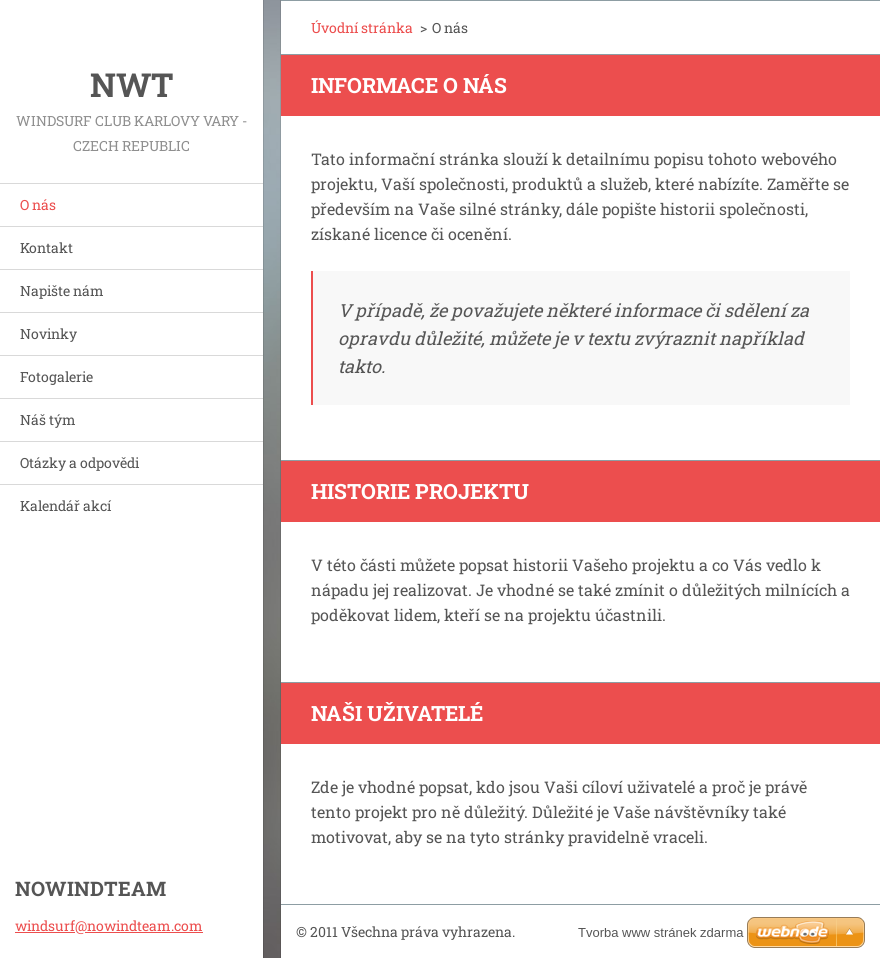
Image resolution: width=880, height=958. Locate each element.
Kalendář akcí (65, 505)
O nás (38, 204)
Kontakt (46, 247)
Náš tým (48, 419)
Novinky (48, 333)
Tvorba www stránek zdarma (660, 932)
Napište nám (62, 290)
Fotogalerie (56, 376)
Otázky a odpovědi (79, 462)
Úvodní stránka (362, 27)
